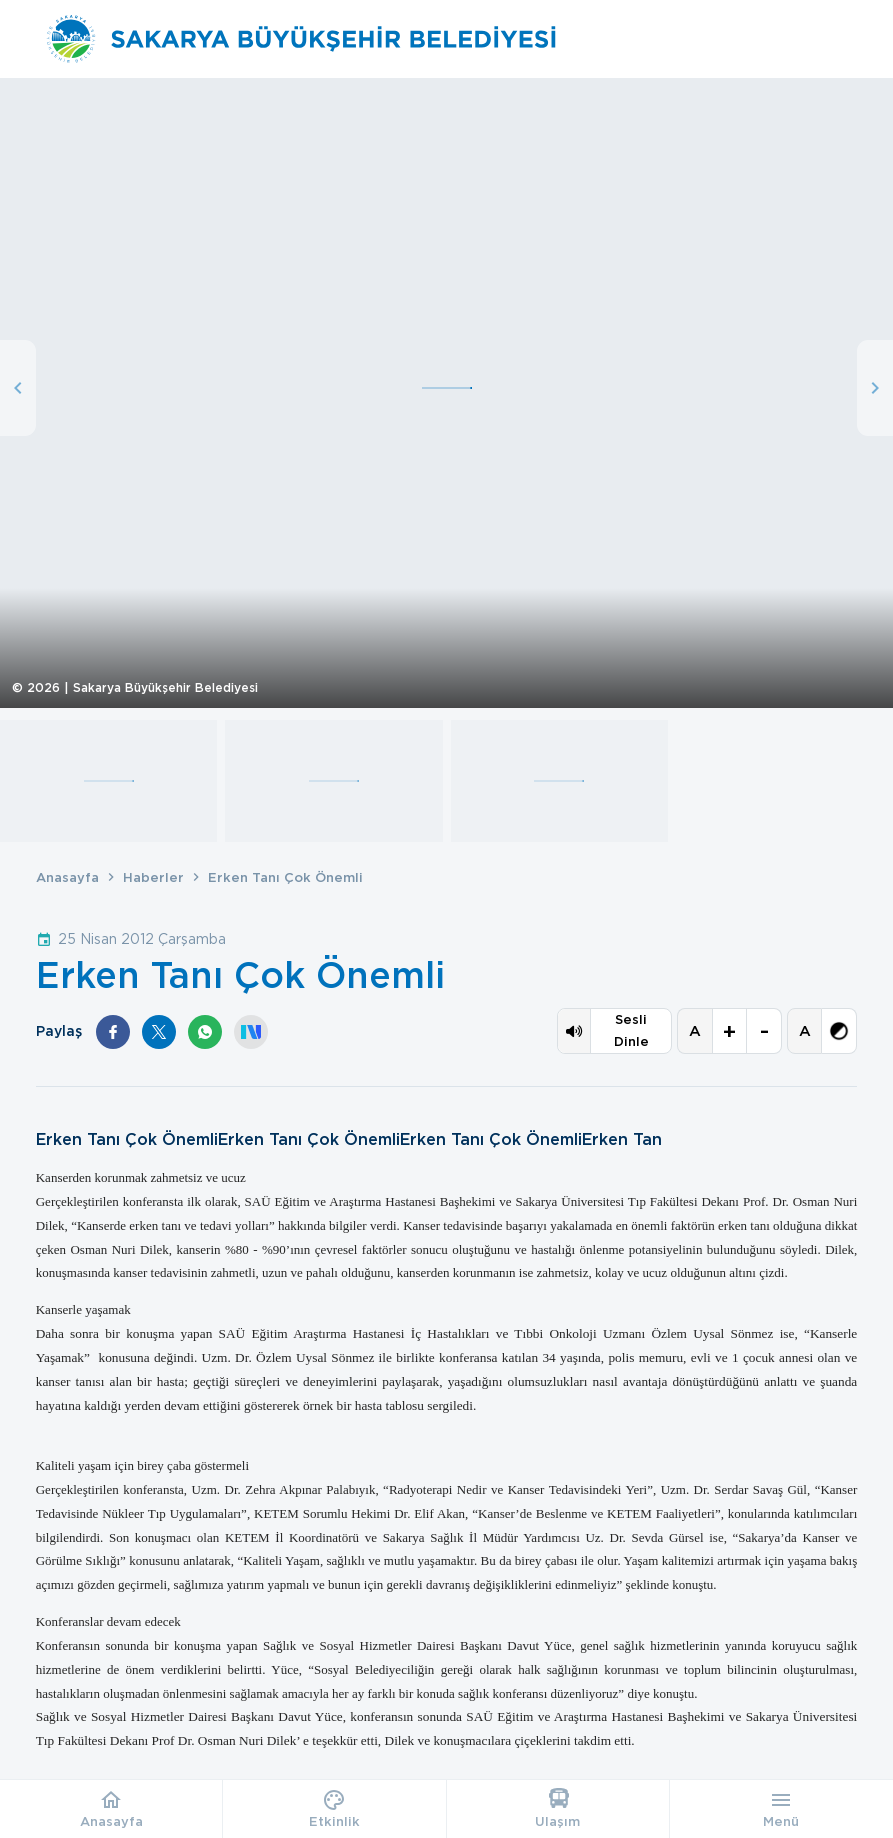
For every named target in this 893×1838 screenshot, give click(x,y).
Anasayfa (67, 877)
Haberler (153, 877)
